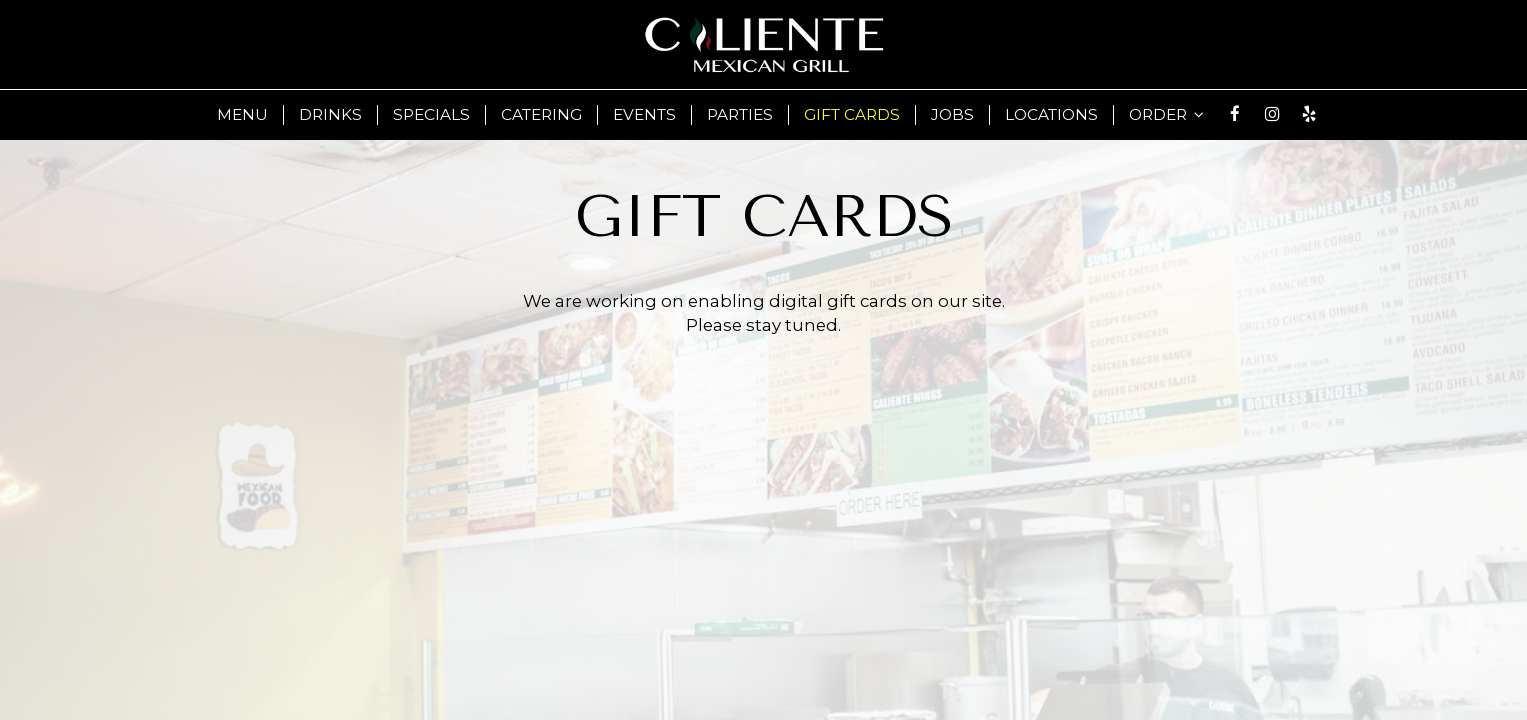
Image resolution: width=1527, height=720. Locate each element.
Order (1166, 114)
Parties (740, 114)
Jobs (952, 114)
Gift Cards (852, 114)
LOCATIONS (1051, 114)
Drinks (330, 114)
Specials (431, 114)
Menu (242, 114)
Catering (541, 114)
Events (644, 114)
